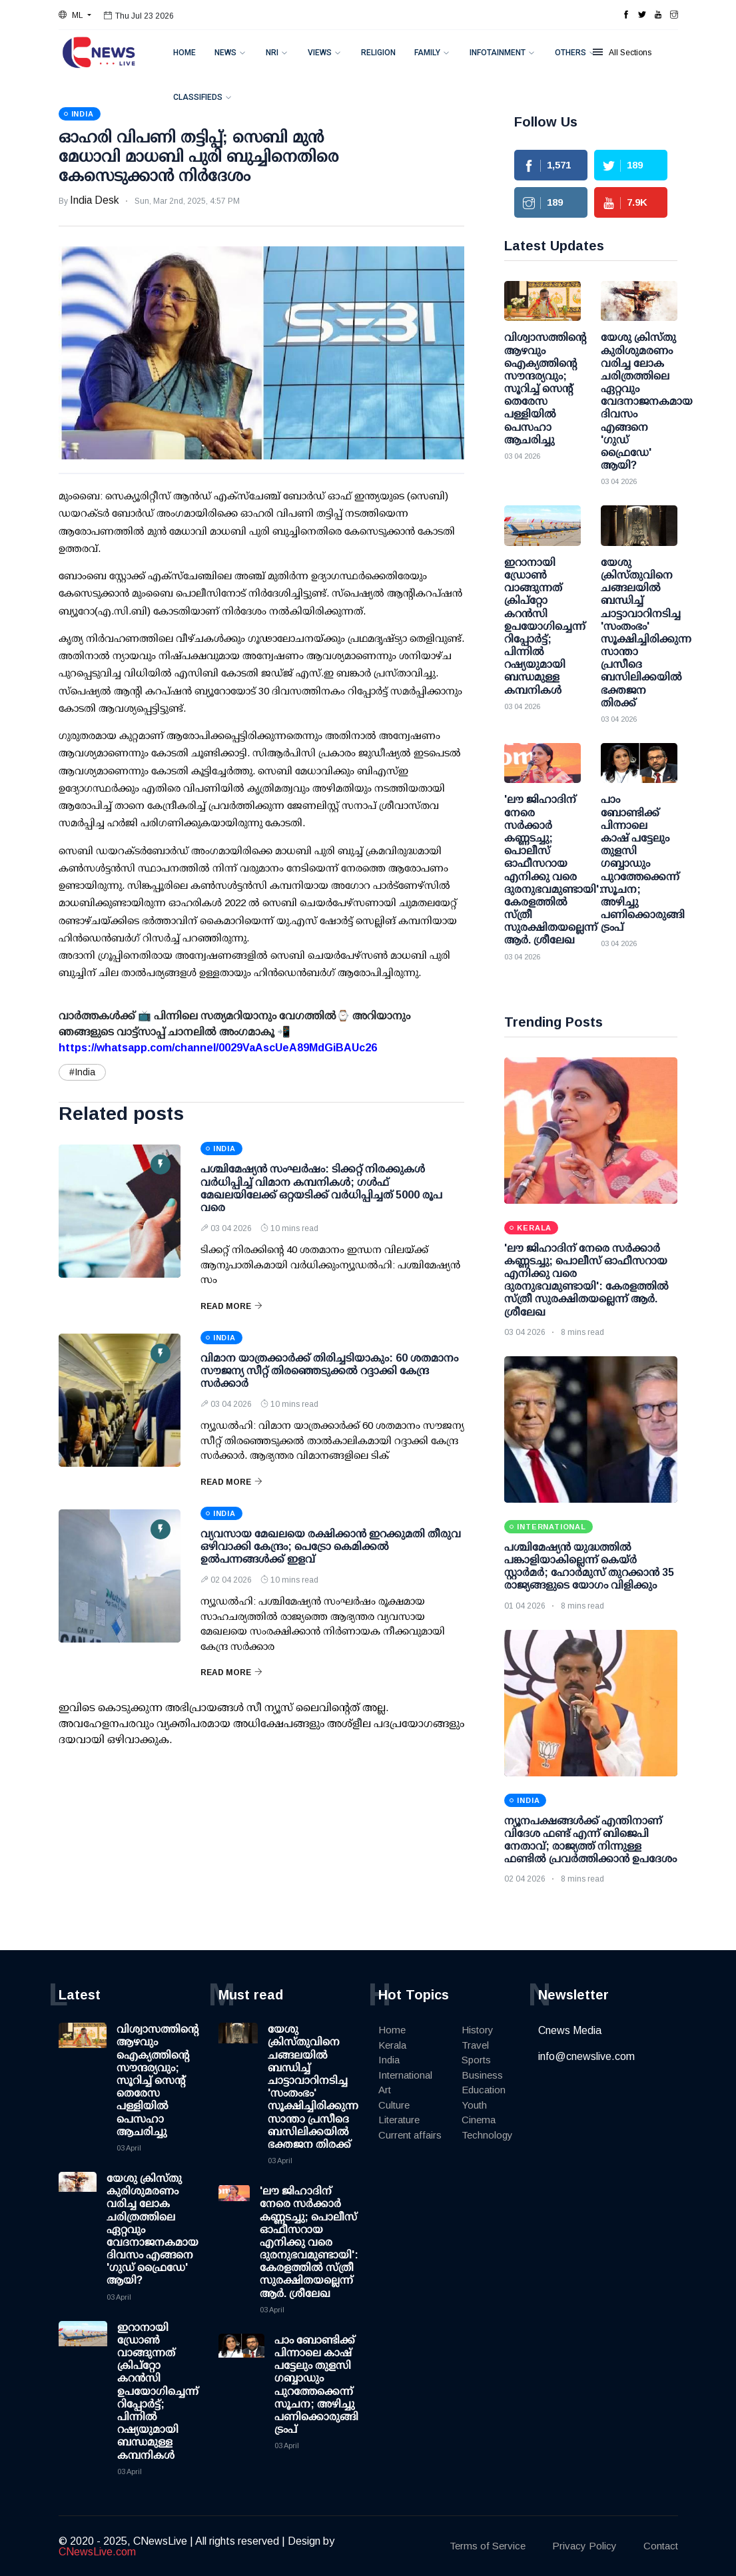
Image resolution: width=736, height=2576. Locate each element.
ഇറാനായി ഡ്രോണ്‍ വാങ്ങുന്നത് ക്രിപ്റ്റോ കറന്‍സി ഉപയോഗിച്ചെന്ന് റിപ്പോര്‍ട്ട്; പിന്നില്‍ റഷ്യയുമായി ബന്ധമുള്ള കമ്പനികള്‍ (157, 2391)
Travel (475, 2045)
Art (384, 2089)
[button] (75, 15)
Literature (399, 2119)
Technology (487, 2135)
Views (320, 52)
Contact (660, 2545)
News (225, 52)
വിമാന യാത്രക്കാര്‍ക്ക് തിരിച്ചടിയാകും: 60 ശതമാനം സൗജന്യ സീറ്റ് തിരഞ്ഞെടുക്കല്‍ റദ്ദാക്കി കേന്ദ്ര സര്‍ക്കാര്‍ (329, 1370)
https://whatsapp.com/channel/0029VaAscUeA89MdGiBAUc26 (218, 1047)
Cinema (479, 2119)
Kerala (392, 2045)
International (405, 2075)
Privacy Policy (584, 2545)
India (389, 2059)
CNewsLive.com (97, 2551)
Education (484, 2089)
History (478, 2029)
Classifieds (197, 97)
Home (184, 52)
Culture (394, 2105)
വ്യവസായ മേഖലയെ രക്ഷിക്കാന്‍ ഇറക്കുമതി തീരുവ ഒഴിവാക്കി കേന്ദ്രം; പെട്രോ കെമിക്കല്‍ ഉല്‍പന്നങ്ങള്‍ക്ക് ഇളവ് (330, 1546)
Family (427, 52)
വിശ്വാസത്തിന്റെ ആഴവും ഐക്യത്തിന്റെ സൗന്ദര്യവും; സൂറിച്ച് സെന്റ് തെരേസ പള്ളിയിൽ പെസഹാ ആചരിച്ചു (157, 2080)
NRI (272, 52)
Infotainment (498, 52)
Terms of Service (488, 2545)
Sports (476, 2059)
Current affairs (410, 2135)
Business (482, 2075)
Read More (231, 1306)
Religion (378, 52)
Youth (474, 2105)
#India (82, 1072)
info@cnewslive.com (586, 2056)
